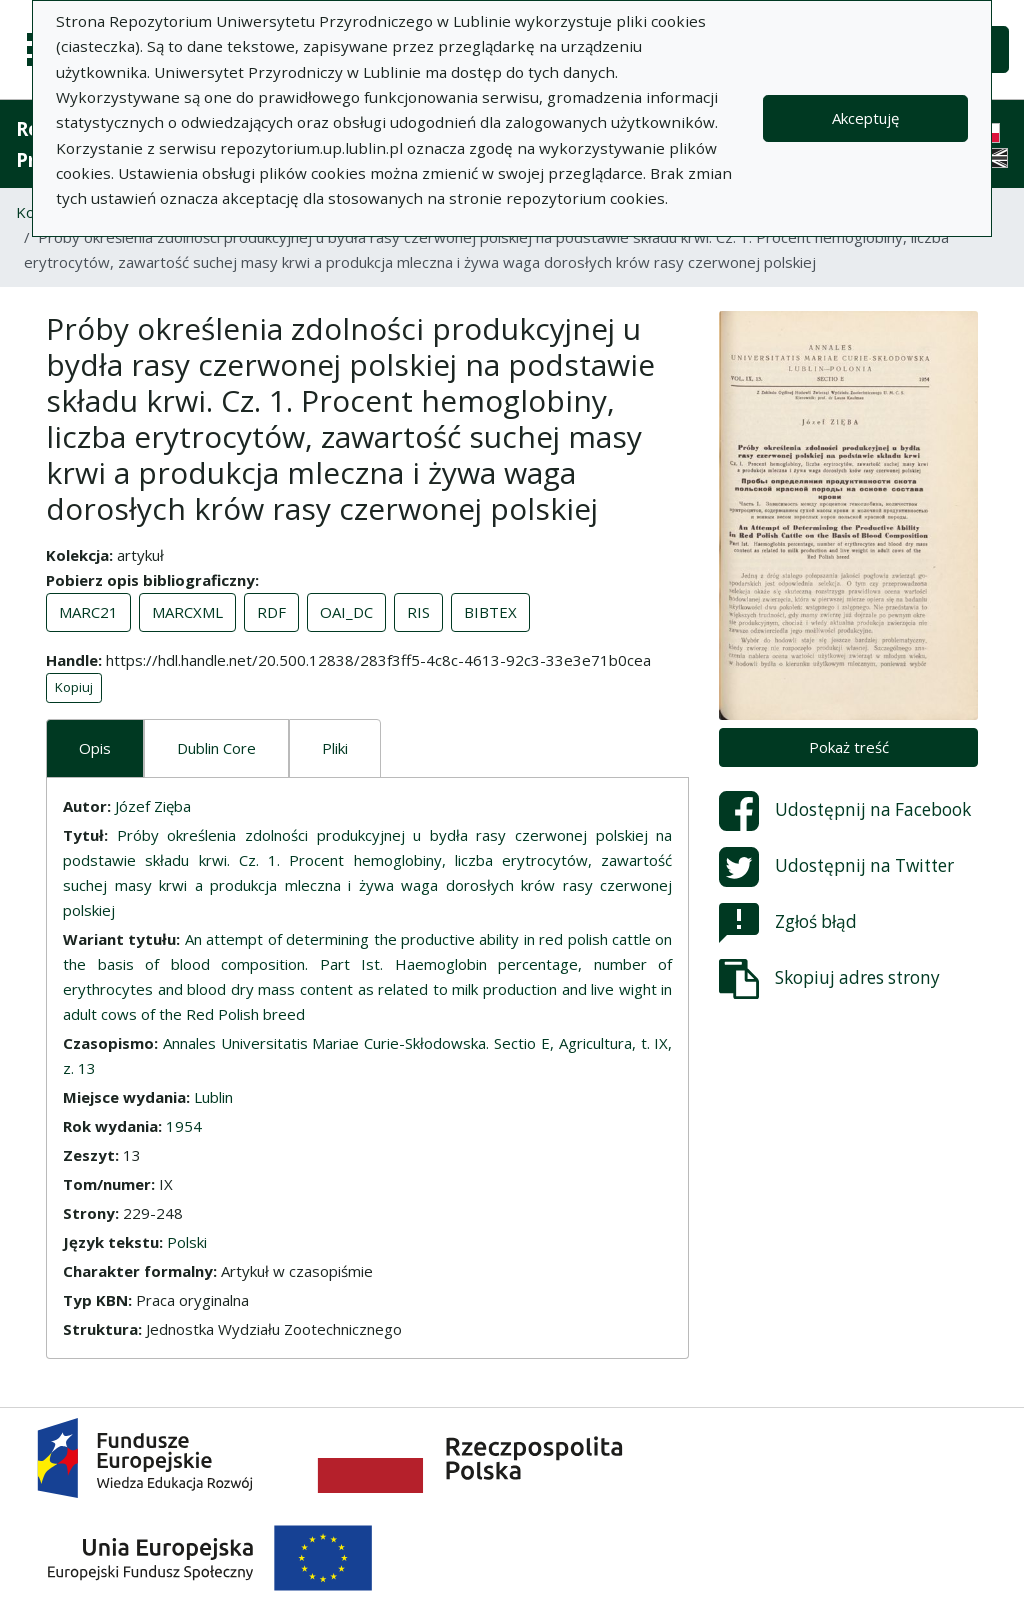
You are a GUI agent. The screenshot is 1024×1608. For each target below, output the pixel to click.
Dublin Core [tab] (216, 748)
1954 (184, 1126)
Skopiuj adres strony (829, 979)
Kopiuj (74, 687)
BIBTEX (490, 612)
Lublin (213, 1097)
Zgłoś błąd (788, 923)
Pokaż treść (849, 747)
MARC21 (88, 612)
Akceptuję (865, 118)
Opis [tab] (95, 748)
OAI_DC (346, 612)
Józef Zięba (153, 806)
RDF (271, 612)
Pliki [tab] (335, 748)
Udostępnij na (845, 811)
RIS (418, 612)
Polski (187, 1242)
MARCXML (187, 612)
